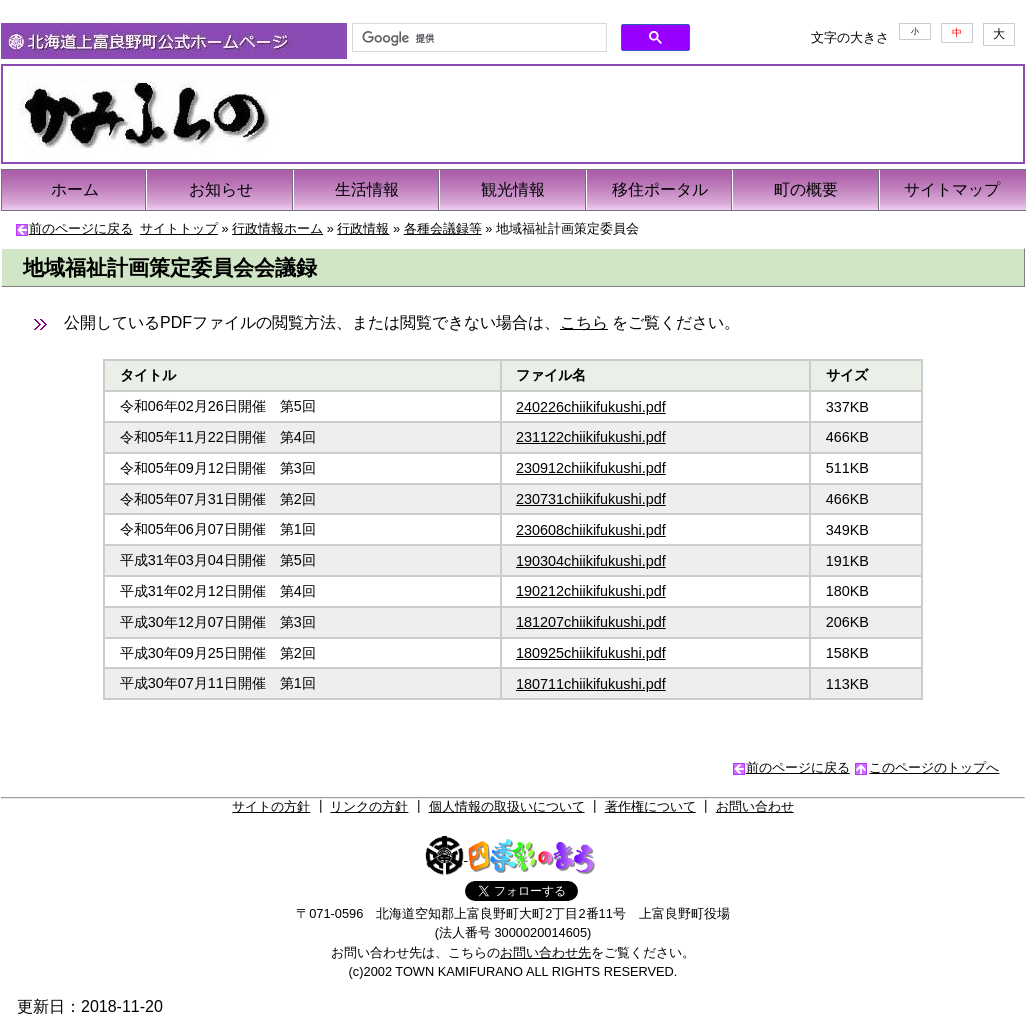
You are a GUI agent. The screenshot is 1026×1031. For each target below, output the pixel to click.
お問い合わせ (755, 806)
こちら (584, 322)
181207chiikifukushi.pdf (591, 622)
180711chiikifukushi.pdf (591, 684)
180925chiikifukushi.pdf (591, 653)
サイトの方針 (271, 806)
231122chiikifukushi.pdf (591, 437)
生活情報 (367, 189)
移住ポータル (660, 189)
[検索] (477, 38)
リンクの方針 (369, 806)
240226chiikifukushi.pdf (591, 407)
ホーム (75, 189)
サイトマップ (952, 189)
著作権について (650, 806)
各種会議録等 (443, 228)
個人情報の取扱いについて (507, 806)
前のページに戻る (81, 228)
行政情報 (363, 228)
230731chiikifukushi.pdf (591, 499)
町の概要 (806, 189)
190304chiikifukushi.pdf (591, 561)
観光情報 (513, 189)
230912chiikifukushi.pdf (591, 468)
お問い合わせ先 (545, 952)
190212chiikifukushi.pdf (591, 591)
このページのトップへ (934, 767)
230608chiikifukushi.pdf (591, 530)
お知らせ (221, 189)
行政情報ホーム (277, 228)
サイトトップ (179, 228)
